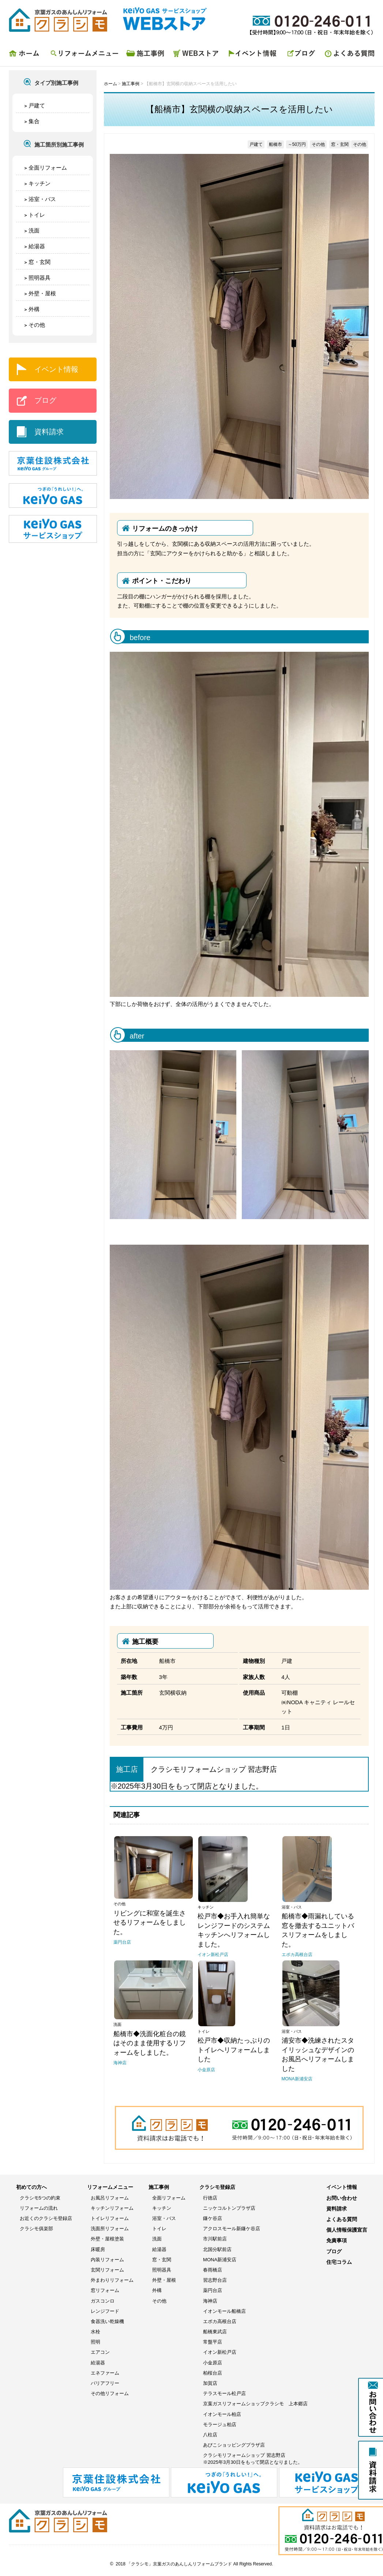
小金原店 (212, 2362)
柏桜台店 (212, 2373)
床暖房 (98, 2249)
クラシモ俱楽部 (36, 2228)
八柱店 (210, 2434)
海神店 (210, 2301)
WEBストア (197, 55)
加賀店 (210, 2383)
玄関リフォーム (107, 2270)
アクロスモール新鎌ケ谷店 (231, 2228)
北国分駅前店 (217, 2249)
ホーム (27, 55)
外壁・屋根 (42, 293)
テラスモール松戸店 (224, 2393)
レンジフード (105, 2311)
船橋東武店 (215, 2331)
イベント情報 (254, 55)
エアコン (100, 2352)
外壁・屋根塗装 (107, 2239)
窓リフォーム (105, 2290)
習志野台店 (215, 2280)
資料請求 (49, 432)
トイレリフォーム (110, 2218)
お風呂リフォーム (110, 2198)
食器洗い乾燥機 (107, 2321)
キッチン (39, 183)
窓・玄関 (39, 262)
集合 (34, 121)
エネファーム (105, 2373)
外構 (34, 309)
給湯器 (37, 246)
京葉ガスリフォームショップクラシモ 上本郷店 (255, 2403)
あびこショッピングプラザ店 (234, 2445)
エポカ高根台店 (219, 2321)
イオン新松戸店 (219, 2352)
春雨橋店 (212, 2270)
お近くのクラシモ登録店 (46, 2218)
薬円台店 (212, 2290)
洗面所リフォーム (110, 2228)
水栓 (95, 2331)
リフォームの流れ (39, 2208)
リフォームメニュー (83, 55)
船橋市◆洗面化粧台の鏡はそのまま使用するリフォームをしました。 (149, 2043)
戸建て (37, 105)
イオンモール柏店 (222, 2414)
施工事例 (146, 55)
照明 (95, 2342)
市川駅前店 (215, 2239)
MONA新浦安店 (219, 2259)
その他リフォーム (110, 2393)
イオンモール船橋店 (224, 2311)
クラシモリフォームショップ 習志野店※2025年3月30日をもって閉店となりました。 (253, 2458)
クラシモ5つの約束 (40, 2198)
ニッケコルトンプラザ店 (229, 2208)
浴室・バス (42, 199)
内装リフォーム (107, 2259)
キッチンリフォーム (112, 2208)
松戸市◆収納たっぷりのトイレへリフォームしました (234, 2050)
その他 (37, 325)
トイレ (37, 215)
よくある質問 (347, 55)
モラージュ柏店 (219, 2424)
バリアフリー (105, 2383)
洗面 (34, 230)
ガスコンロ (102, 2301)
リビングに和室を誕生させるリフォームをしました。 (149, 1923)
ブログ (301, 55)
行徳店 (210, 2198)
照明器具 (39, 278)
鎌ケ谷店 (212, 2218)
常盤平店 (212, 2342)
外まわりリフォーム (112, 2280)
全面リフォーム (48, 167)
